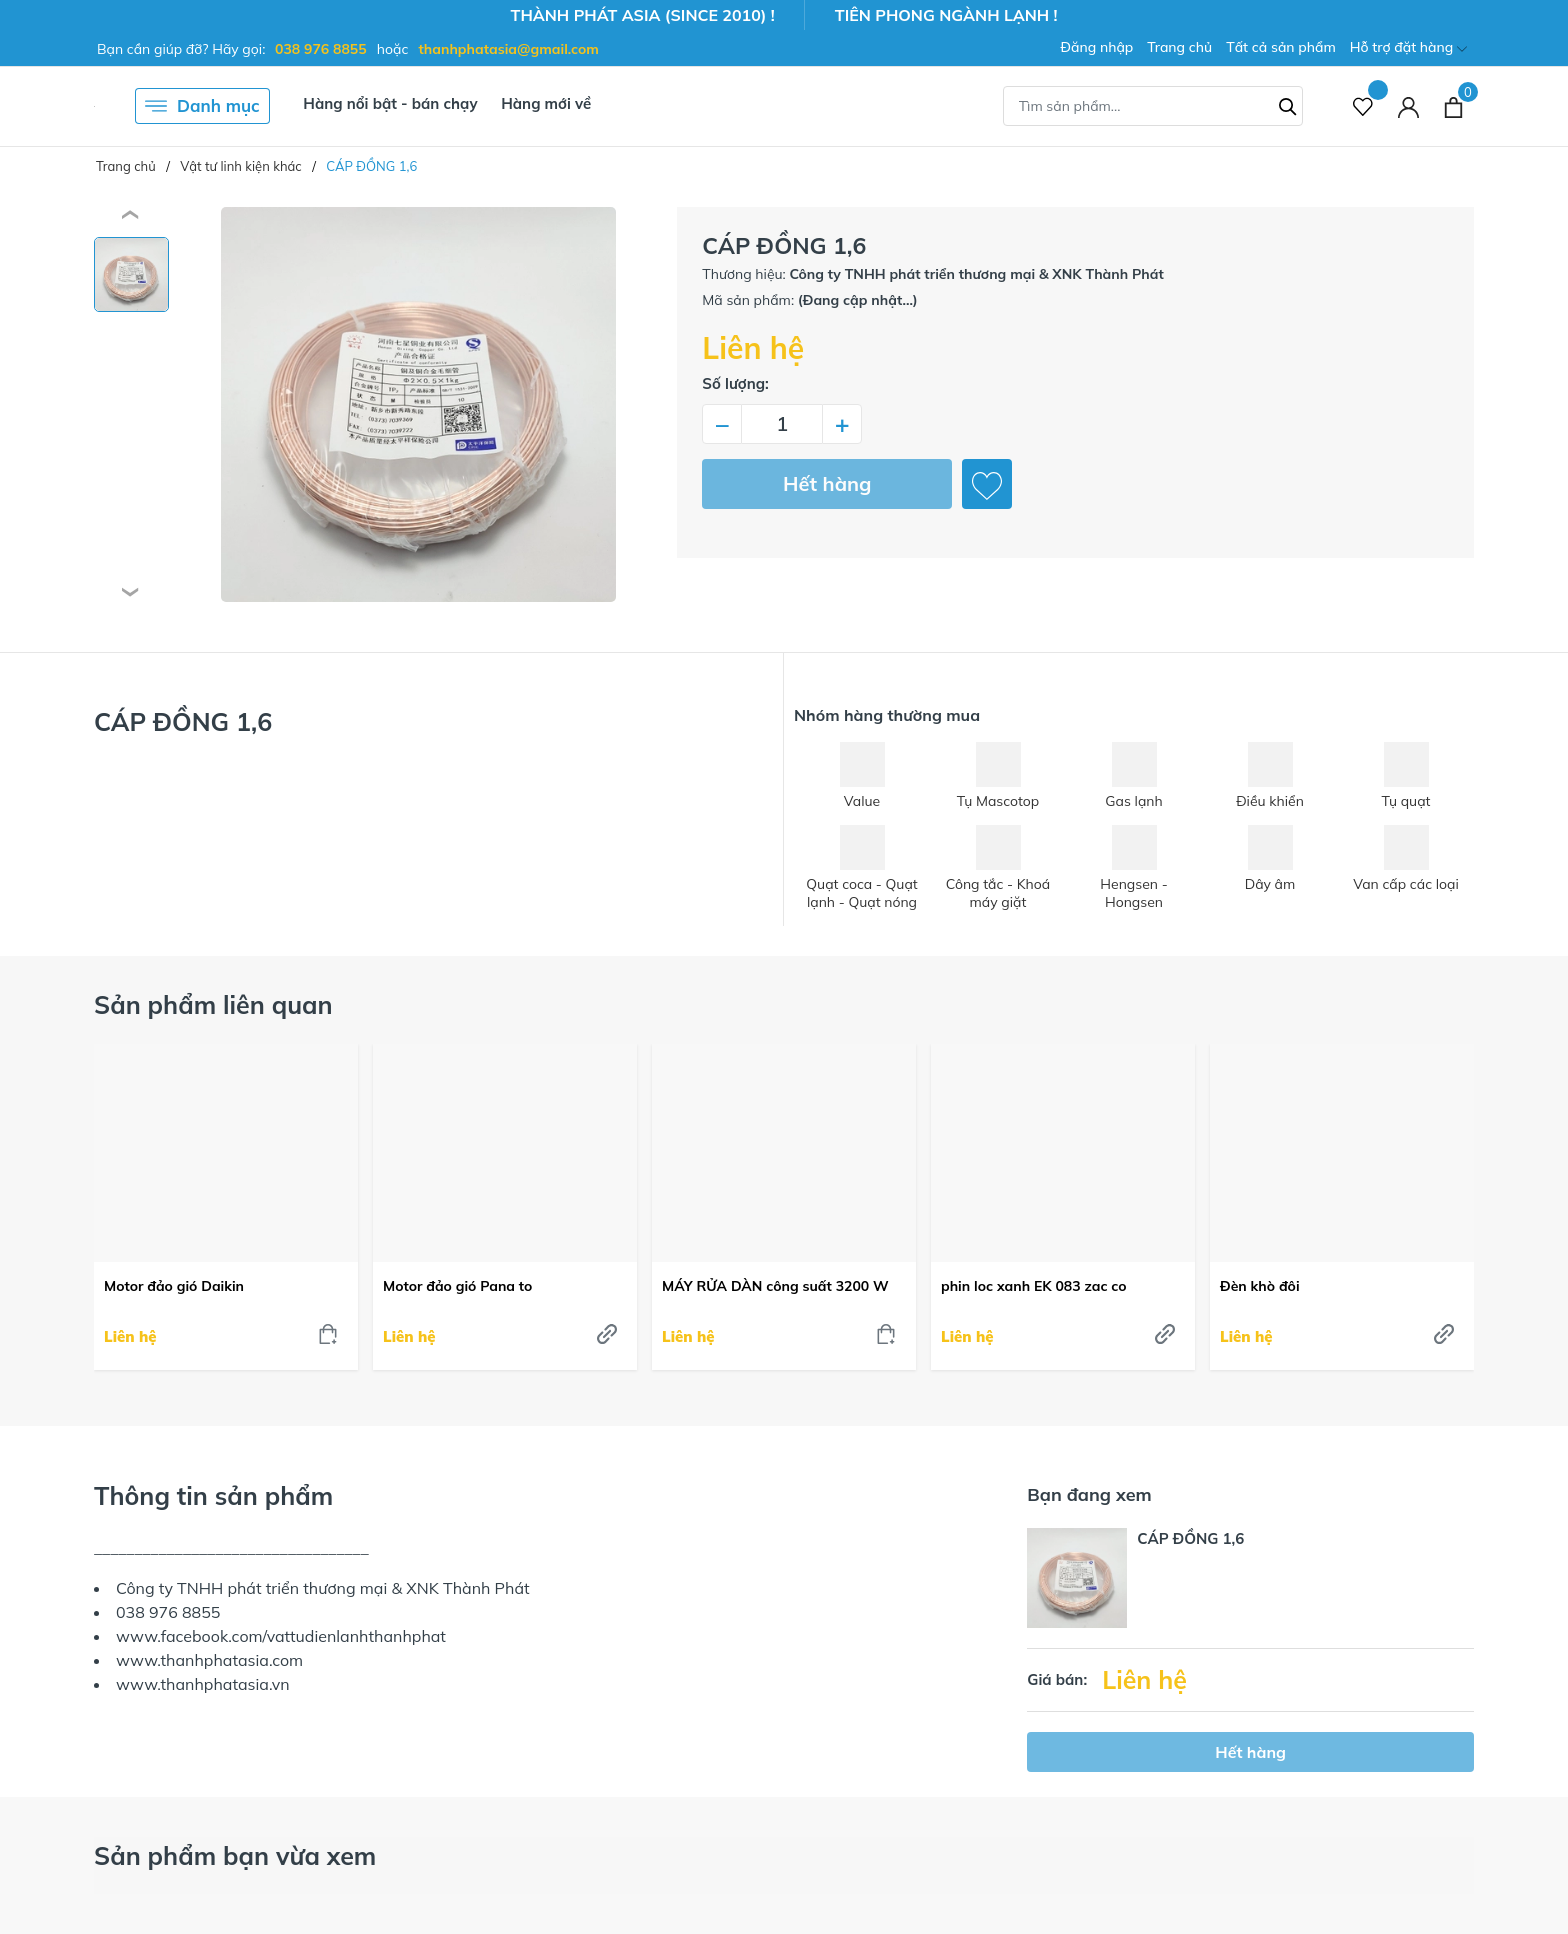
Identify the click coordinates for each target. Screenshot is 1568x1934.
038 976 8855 (321, 49)
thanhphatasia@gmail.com (509, 49)
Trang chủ (1179, 47)
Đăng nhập (1096, 47)
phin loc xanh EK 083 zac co (1034, 1286)
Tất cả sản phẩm (1281, 47)
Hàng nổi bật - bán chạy (390, 103)
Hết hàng (827, 483)
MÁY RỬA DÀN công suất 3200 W (775, 1286)
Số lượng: (735, 383)
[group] (418, 404)
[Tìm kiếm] (1288, 104)
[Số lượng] (782, 424)
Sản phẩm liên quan (213, 1004)
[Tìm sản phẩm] (1153, 106)
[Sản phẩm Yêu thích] (1363, 106)
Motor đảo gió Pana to (457, 1286)
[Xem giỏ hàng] (1453, 106)
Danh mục (202, 106)
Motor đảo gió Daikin (174, 1286)
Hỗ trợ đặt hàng (1408, 48)
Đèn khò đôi (1260, 1286)
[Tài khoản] (1408, 106)
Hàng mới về (546, 103)
